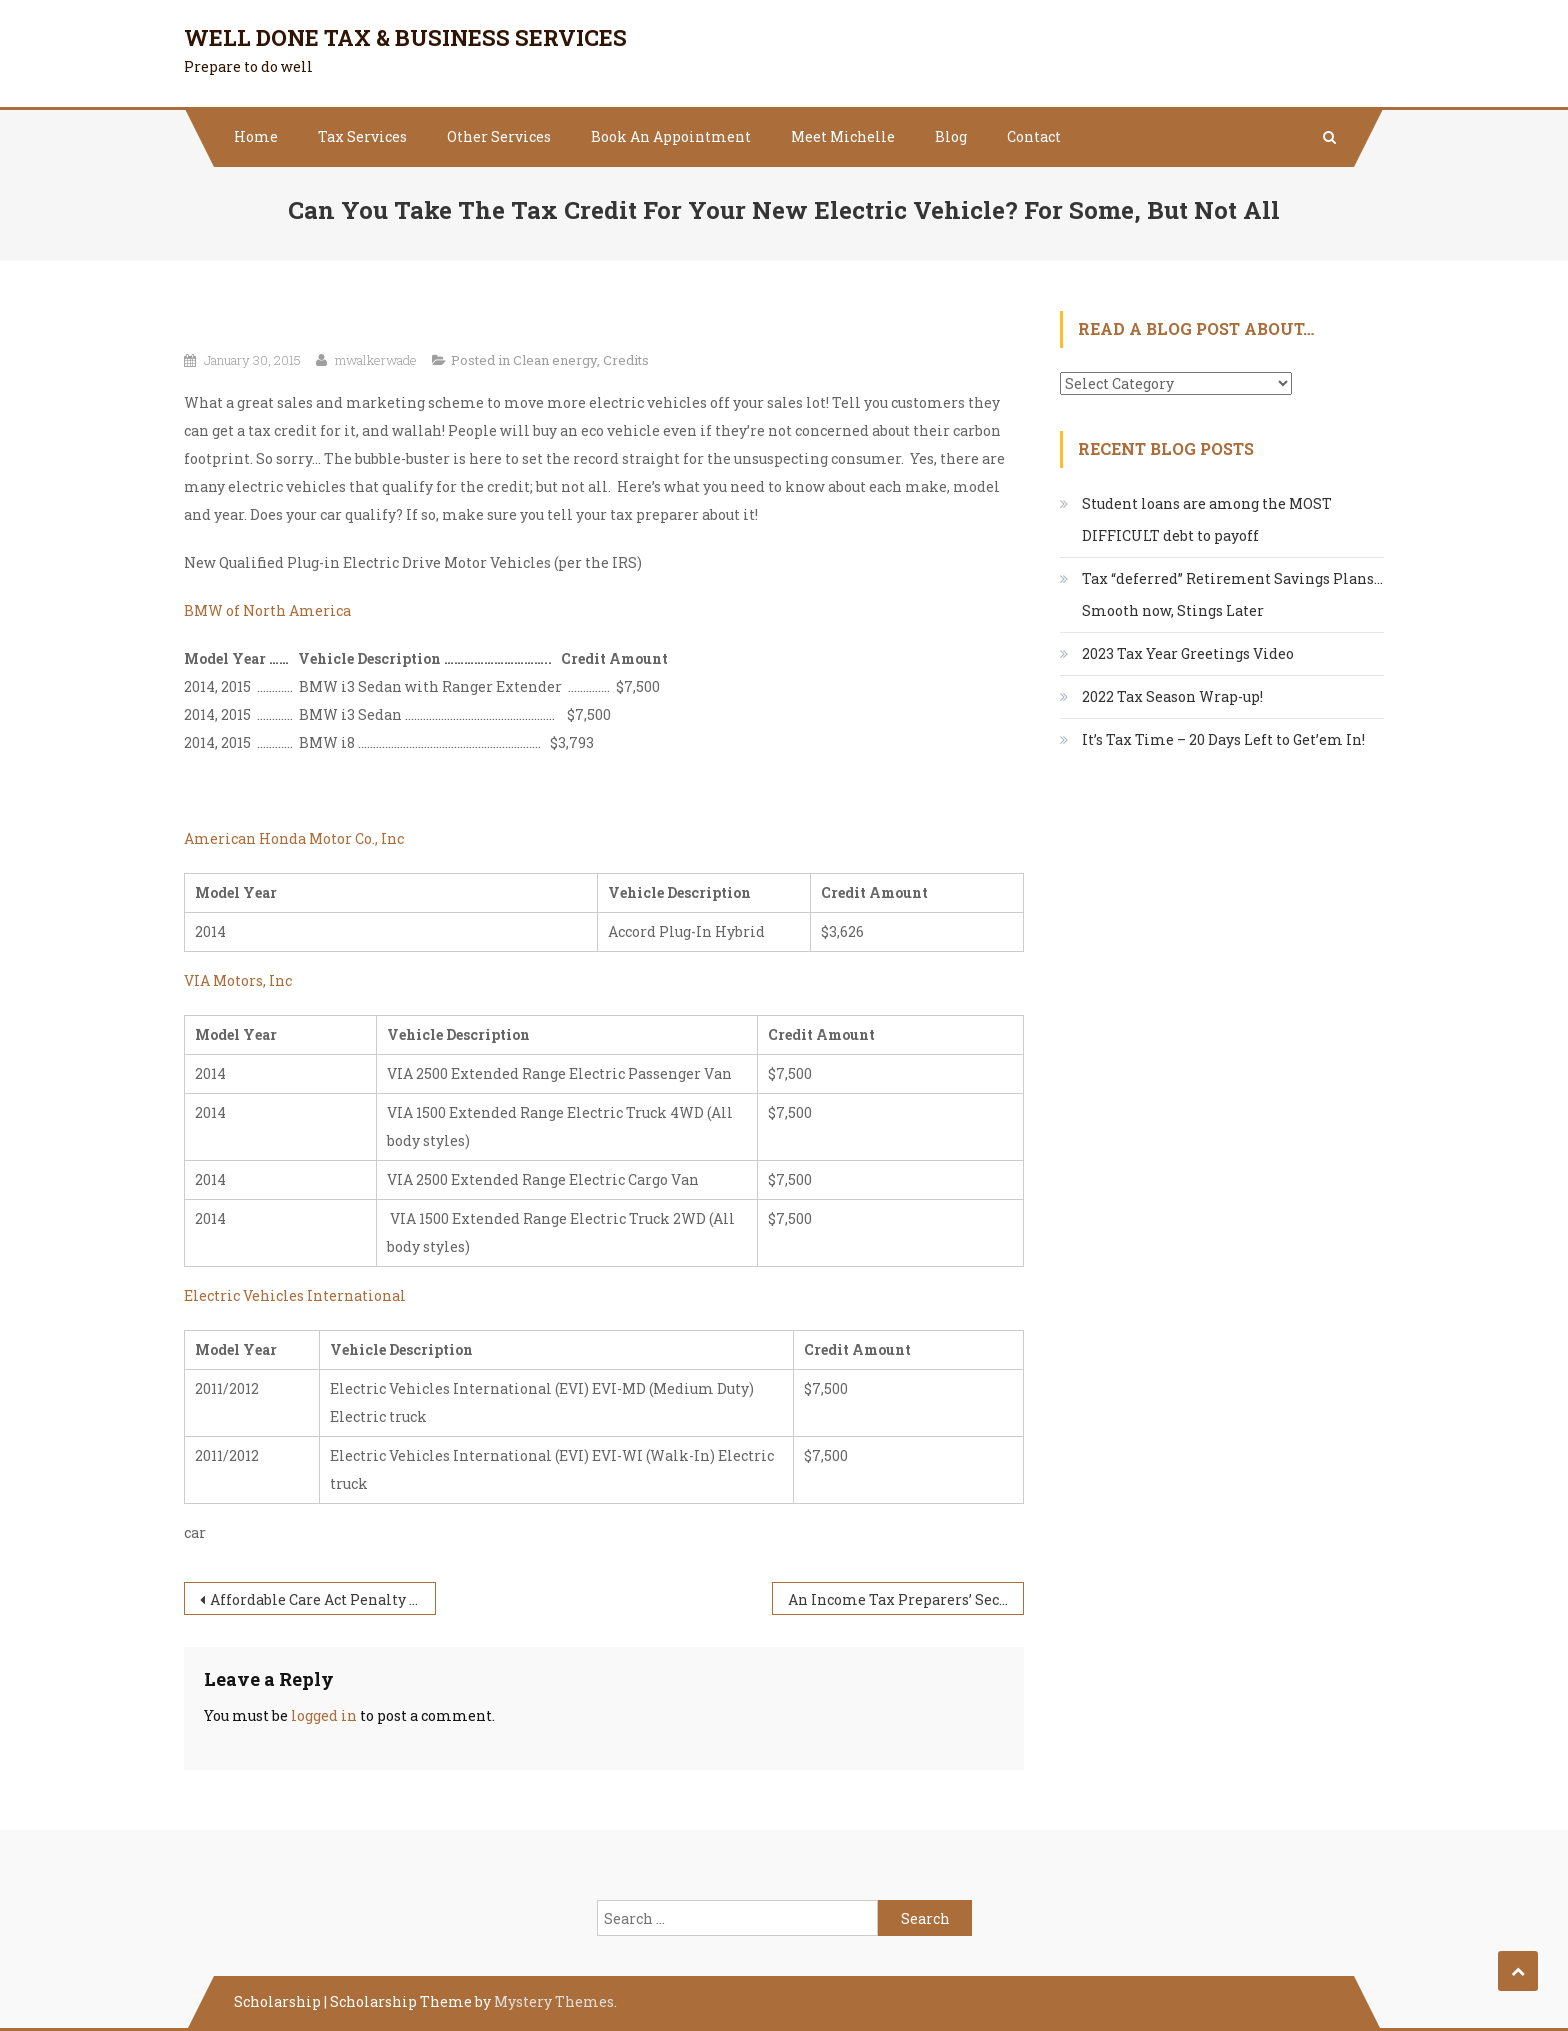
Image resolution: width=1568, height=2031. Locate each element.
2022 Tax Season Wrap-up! (1172, 696)
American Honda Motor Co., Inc (294, 838)
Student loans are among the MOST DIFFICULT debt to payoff (1207, 519)
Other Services (499, 136)
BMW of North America (267, 610)
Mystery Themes (554, 2001)
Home (256, 136)
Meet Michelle (843, 136)
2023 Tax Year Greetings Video (1188, 653)
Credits (626, 360)
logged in (324, 1715)
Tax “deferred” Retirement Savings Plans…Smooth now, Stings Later (1232, 594)
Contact (1034, 136)
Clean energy (555, 360)
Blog (951, 136)
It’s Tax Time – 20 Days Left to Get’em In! (1223, 739)
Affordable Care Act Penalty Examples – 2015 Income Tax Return (323, 1599)
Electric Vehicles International (295, 1295)
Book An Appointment (671, 136)
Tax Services (362, 136)
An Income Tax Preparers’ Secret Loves (906, 1599)
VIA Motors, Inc (238, 980)
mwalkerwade (376, 360)
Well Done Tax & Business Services (405, 37)
